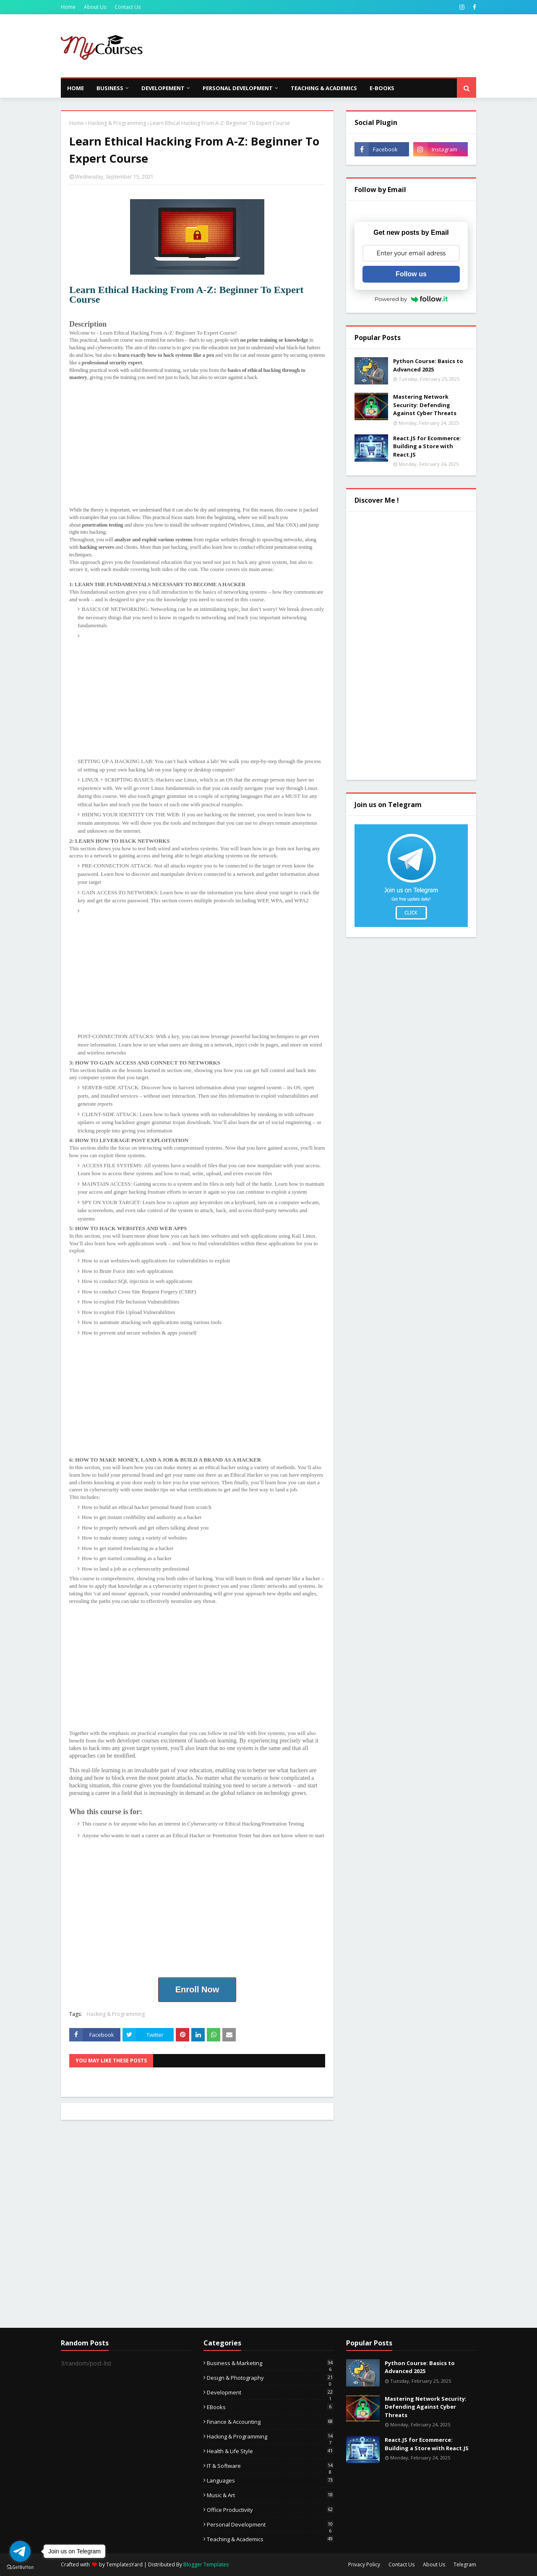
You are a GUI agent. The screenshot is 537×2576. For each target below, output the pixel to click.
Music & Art (270, 2495)
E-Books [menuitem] (382, 88)
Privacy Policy (364, 2564)
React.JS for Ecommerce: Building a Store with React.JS (427, 446)
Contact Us (128, 6)
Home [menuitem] (75, 88)
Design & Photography (270, 2377)
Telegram (465, 2564)
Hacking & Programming (117, 123)
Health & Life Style (270, 2451)
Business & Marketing (270, 2363)
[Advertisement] (323, 46)
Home (68, 6)
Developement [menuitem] (163, 88)
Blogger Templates (206, 2564)
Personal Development (270, 2524)
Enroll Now (197, 1989)
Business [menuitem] (109, 88)
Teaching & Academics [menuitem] (324, 88)
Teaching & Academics (270, 2539)
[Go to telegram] (20, 2551)
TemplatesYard (124, 2564)
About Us (95, 6)
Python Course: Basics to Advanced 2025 (428, 365)
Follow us (411, 274)
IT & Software (270, 2466)
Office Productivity (270, 2510)
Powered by (411, 299)
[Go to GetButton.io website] (20, 2567)
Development (270, 2392)
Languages (270, 2480)
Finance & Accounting (270, 2421)
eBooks (270, 2407)
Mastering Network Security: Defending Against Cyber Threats (424, 405)
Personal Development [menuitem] (238, 88)
